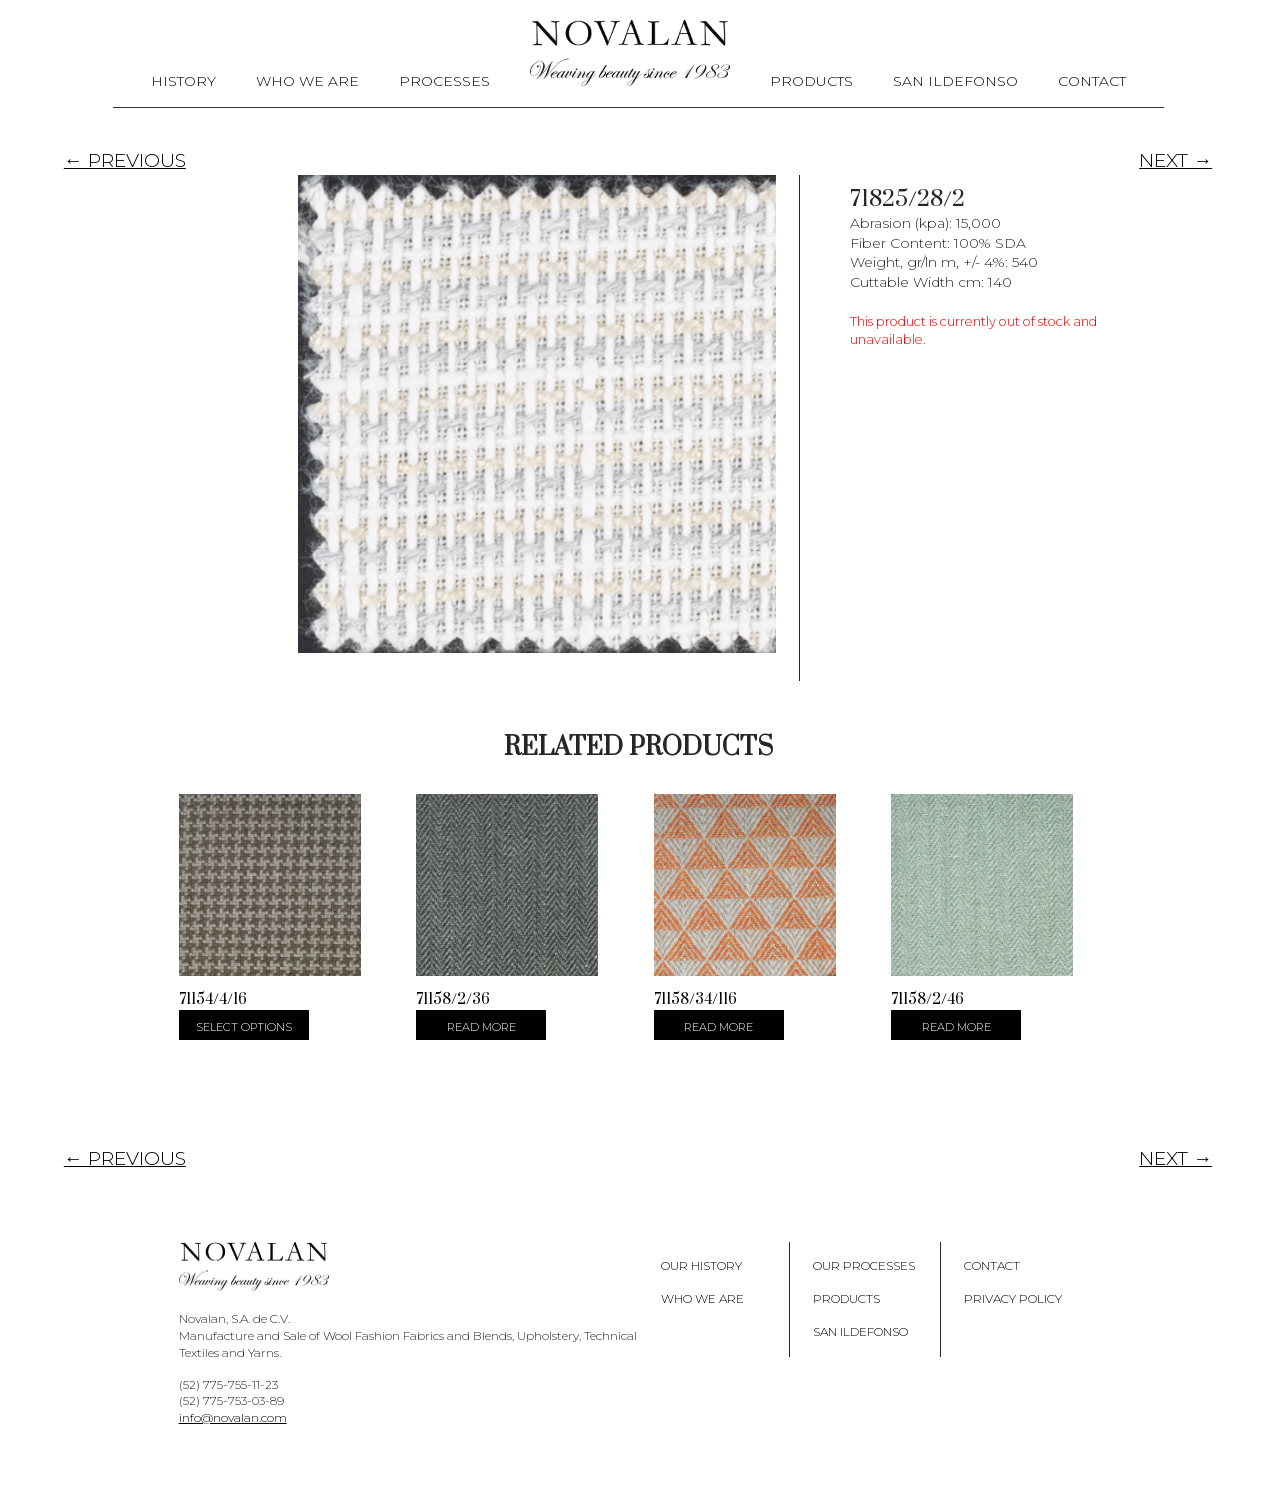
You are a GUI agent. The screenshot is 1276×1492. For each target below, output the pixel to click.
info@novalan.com (233, 1417)
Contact (1092, 81)
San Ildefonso (955, 81)
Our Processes (864, 1265)
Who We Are (307, 81)
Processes (444, 81)
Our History (701, 1265)
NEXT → (1175, 160)
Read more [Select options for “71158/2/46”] (956, 1027)
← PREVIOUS (125, 160)
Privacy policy (1013, 1298)
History (183, 81)
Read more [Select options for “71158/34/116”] (718, 1027)
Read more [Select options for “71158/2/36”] (481, 1027)
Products (811, 81)
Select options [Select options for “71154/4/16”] (244, 1027)
